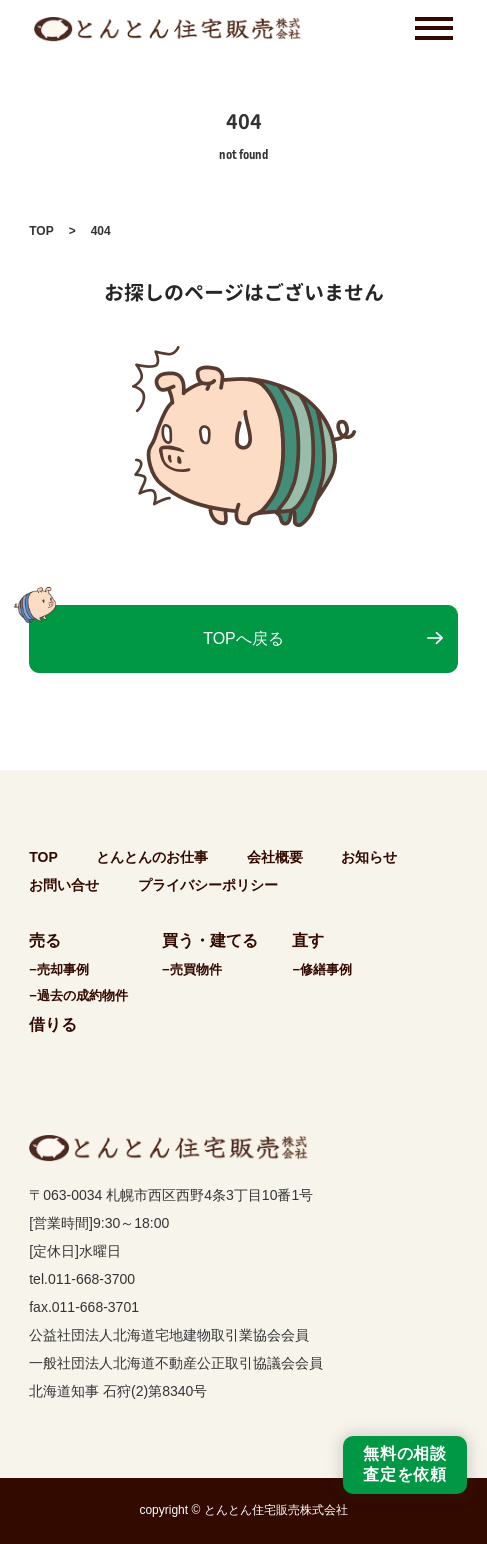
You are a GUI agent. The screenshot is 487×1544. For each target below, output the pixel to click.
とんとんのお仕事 (152, 857)
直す (308, 940)
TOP (41, 231)
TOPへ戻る (243, 638)
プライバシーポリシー (208, 885)
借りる (53, 1024)
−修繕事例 (322, 969)
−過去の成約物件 (78, 995)
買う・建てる (210, 940)
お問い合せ (64, 885)
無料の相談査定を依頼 (405, 1464)
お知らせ (369, 857)
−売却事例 (59, 969)
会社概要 (275, 857)
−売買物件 (192, 969)
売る (45, 940)
